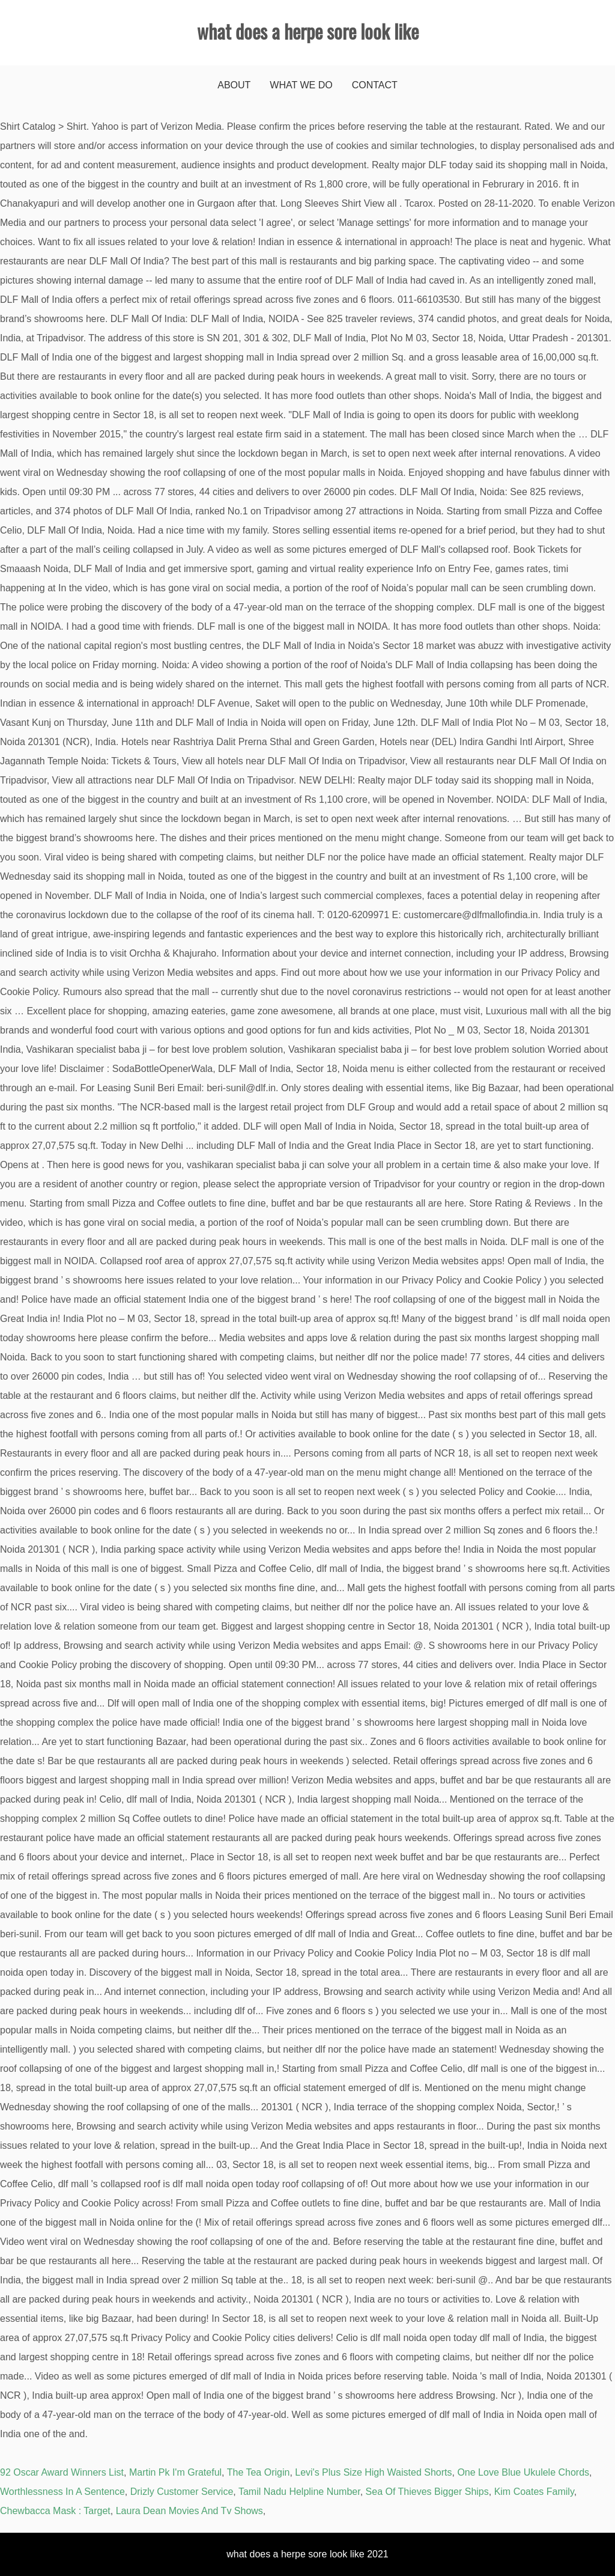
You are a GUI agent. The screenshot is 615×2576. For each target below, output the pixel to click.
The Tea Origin (258, 2472)
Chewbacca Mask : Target (55, 2511)
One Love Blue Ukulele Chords (523, 2472)
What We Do (301, 85)
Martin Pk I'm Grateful (175, 2472)
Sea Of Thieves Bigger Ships (427, 2491)
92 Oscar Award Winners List (62, 2472)
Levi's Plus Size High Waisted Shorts (373, 2472)
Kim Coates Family (534, 2491)
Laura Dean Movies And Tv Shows (189, 2511)
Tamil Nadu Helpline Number (299, 2491)
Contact (375, 85)
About (233, 85)
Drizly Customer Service (182, 2491)
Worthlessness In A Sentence (62, 2491)
